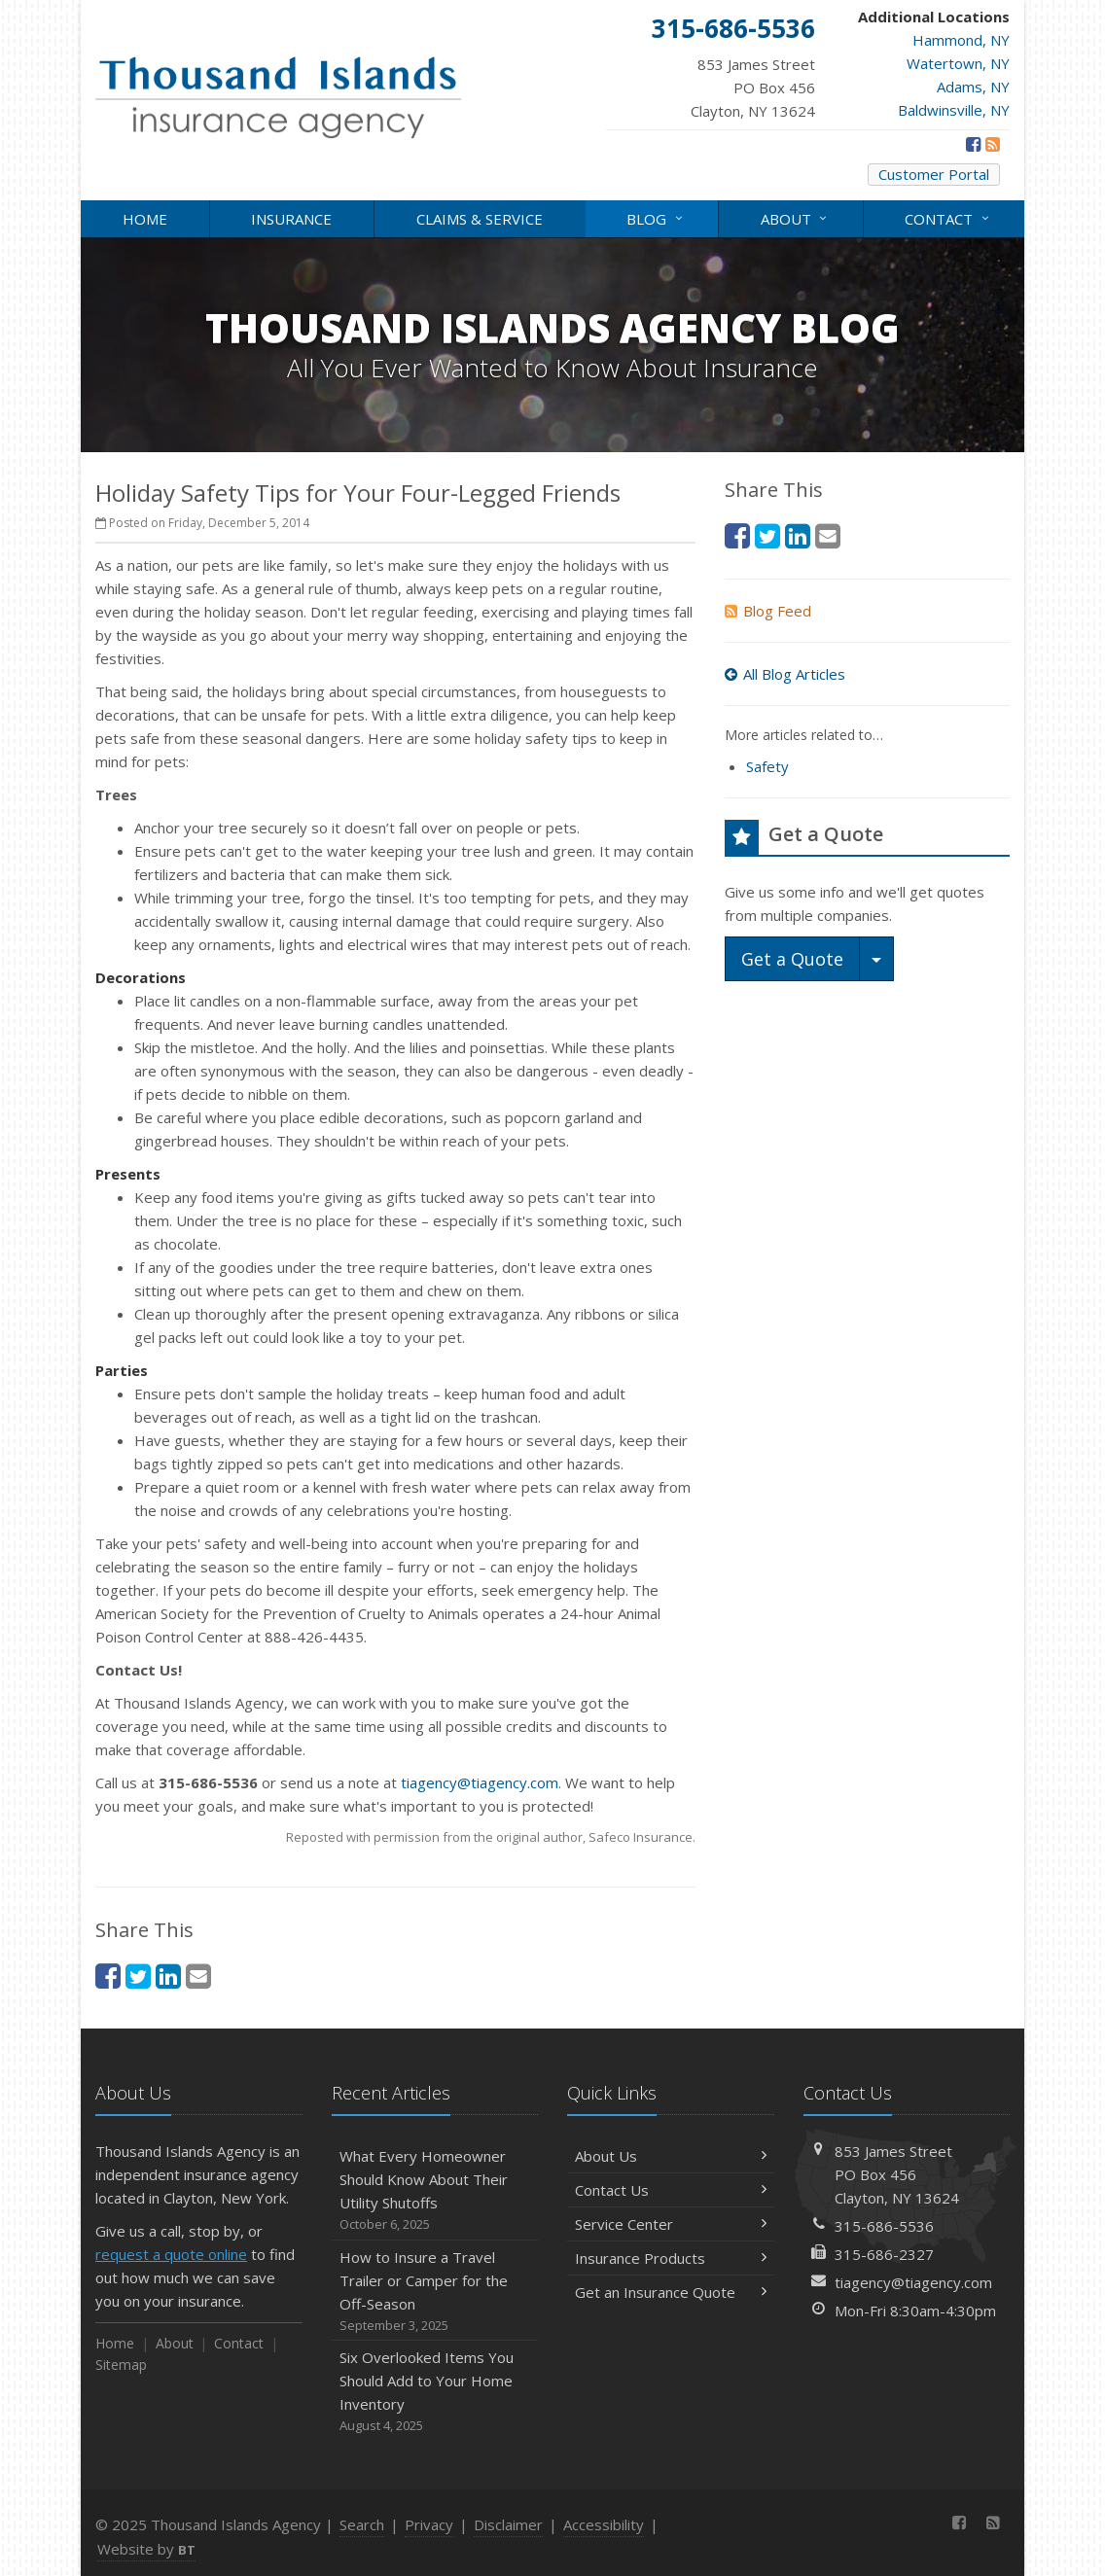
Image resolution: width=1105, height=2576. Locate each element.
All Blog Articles (785, 674)
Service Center (670, 2224)
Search (361, 2524)
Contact (948, 217)
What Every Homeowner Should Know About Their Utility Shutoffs (435, 2190)
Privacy (429, 2524)
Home (145, 219)
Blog (655, 217)
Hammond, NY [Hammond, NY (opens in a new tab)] (961, 40)
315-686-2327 (884, 2254)
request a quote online (171, 2254)
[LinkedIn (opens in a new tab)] (168, 1975)
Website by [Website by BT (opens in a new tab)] (146, 2548)
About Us (670, 2156)
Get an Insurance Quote (670, 2292)
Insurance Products (670, 2258)
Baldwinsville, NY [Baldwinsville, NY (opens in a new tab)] (954, 110)
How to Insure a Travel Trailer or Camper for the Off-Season (435, 2291)
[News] (992, 144)
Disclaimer (508, 2524)
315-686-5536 (884, 2226)
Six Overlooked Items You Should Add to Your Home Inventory (435, 2391)
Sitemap (121, 2364)
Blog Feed (768, 610)
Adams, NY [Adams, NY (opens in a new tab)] (973, 86)
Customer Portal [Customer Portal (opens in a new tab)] (933, 174)
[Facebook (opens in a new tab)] (973, 144)
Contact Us (670, 2190)
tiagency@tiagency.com (479, 1782)
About (795, 217)
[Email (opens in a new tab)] (198, 1975)
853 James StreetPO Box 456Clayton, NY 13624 (897, 2174)
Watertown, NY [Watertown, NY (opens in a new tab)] (958, 63)
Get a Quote (792, 958)
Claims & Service (479, 219)
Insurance (291, 219)
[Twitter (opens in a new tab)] (138, 1975)
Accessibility (603, 2524)
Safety (767, 766)
